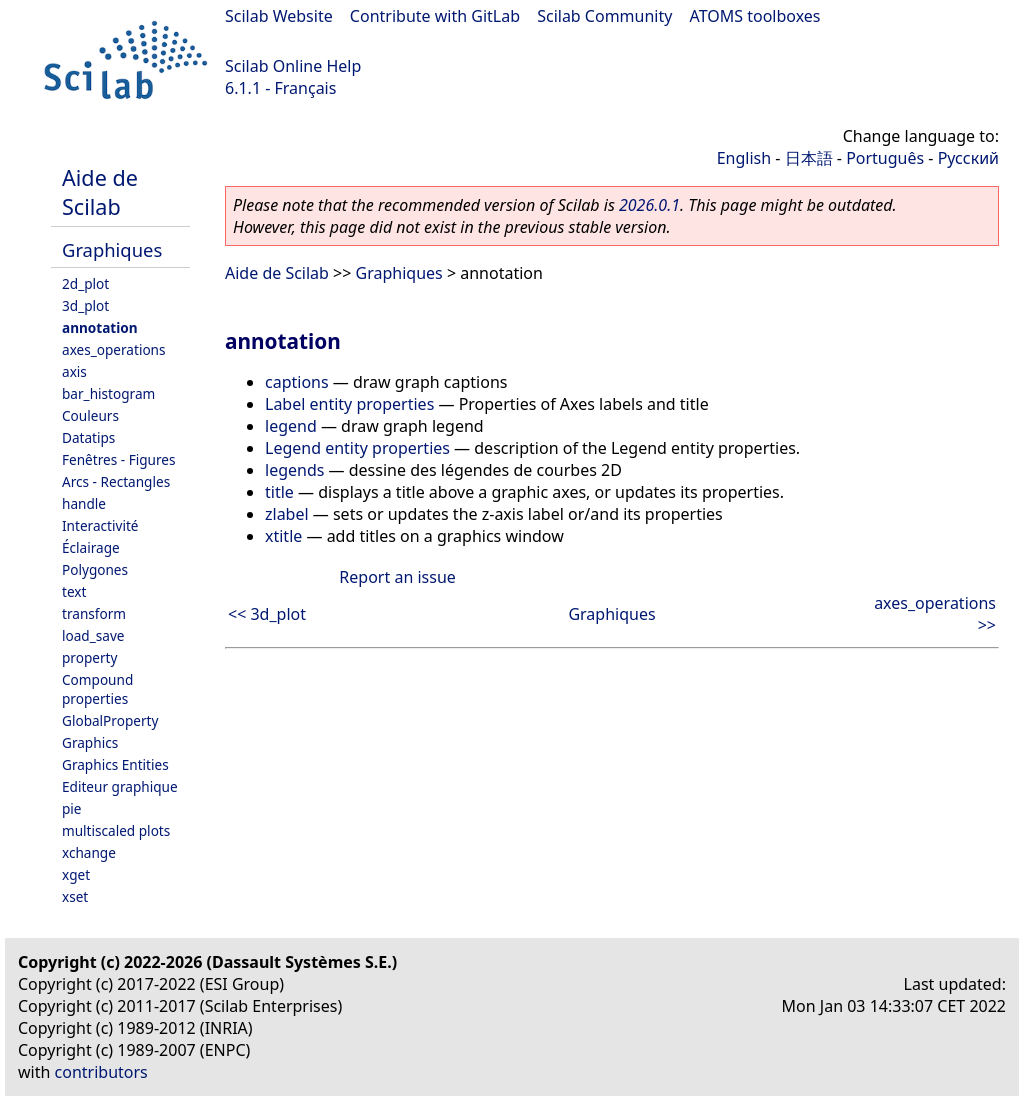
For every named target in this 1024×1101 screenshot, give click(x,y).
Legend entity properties (357, 448)
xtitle (283, 536)
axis (74, 371)
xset (75, 896)
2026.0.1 (649, 205)
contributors (101, 1072)
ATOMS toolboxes (755, 16)
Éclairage (91, 547)
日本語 (809, 158)
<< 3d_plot (267, 614)
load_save (93, 635)
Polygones (95, 569)
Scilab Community (604, 16)
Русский (968, 158)
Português (885, 158)
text (74, 591)
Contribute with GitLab (435, 16)
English (744, 158)
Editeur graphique (120, 786)
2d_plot (85, 283)
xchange (89, 852)
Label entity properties (349, 404)
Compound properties (97, 689)
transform (94, 613)
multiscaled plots (116, 830)
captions (297, 382)
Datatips (88, 437)
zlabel (287, 514)
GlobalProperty (110, 720)
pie (72, 808)
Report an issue (397, 577)
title (279, 492)
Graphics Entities (115, 764)
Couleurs (90, 415)
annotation (100, 327)
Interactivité (100, 525)
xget (76, 874)
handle (84, 503)
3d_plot (85, 305)
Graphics (90, 742)
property (89, 657)
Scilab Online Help (293, 66)
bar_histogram (108, 393)
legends (294, 470)
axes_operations (114, 349)
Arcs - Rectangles (116, 481)
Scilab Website (279, 16)
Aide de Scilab (100, 192)
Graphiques (112, 249)
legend (291, 426)
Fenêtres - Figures (119, 459)
